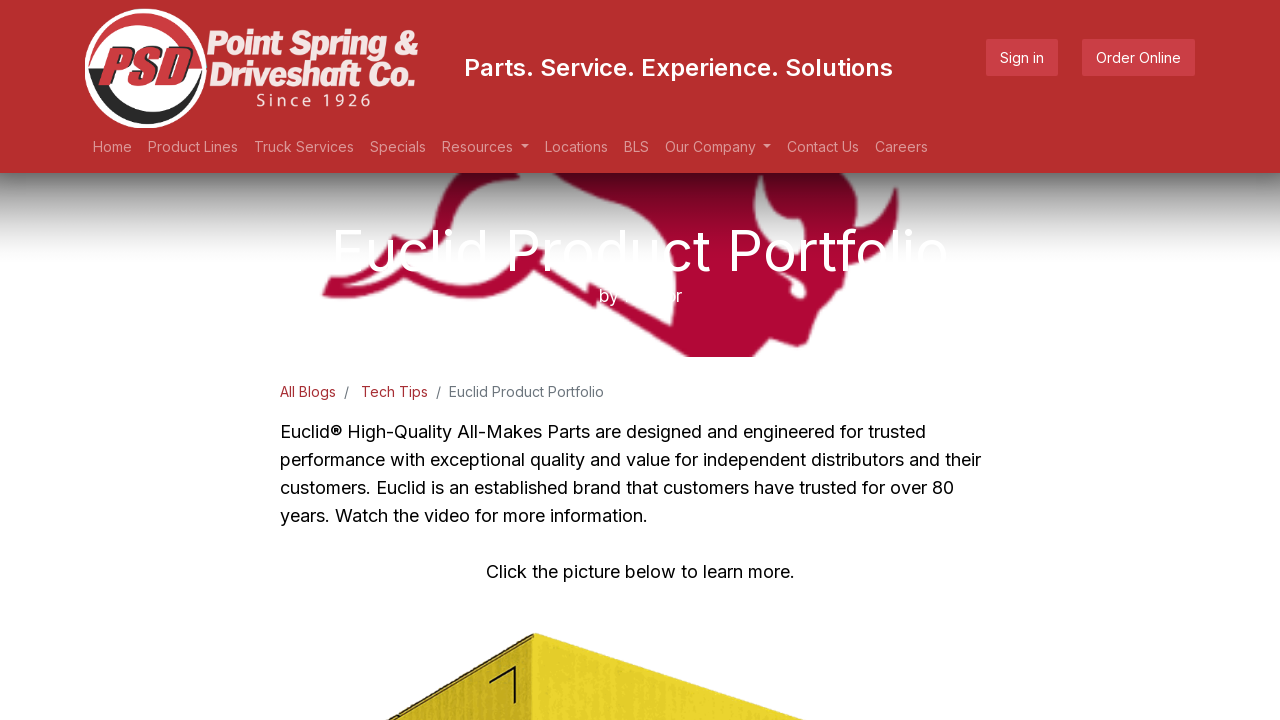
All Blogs (308, 391)
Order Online (1138, 57)
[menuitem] (112, 146)
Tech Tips (394, 391)
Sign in (1022, 57)
